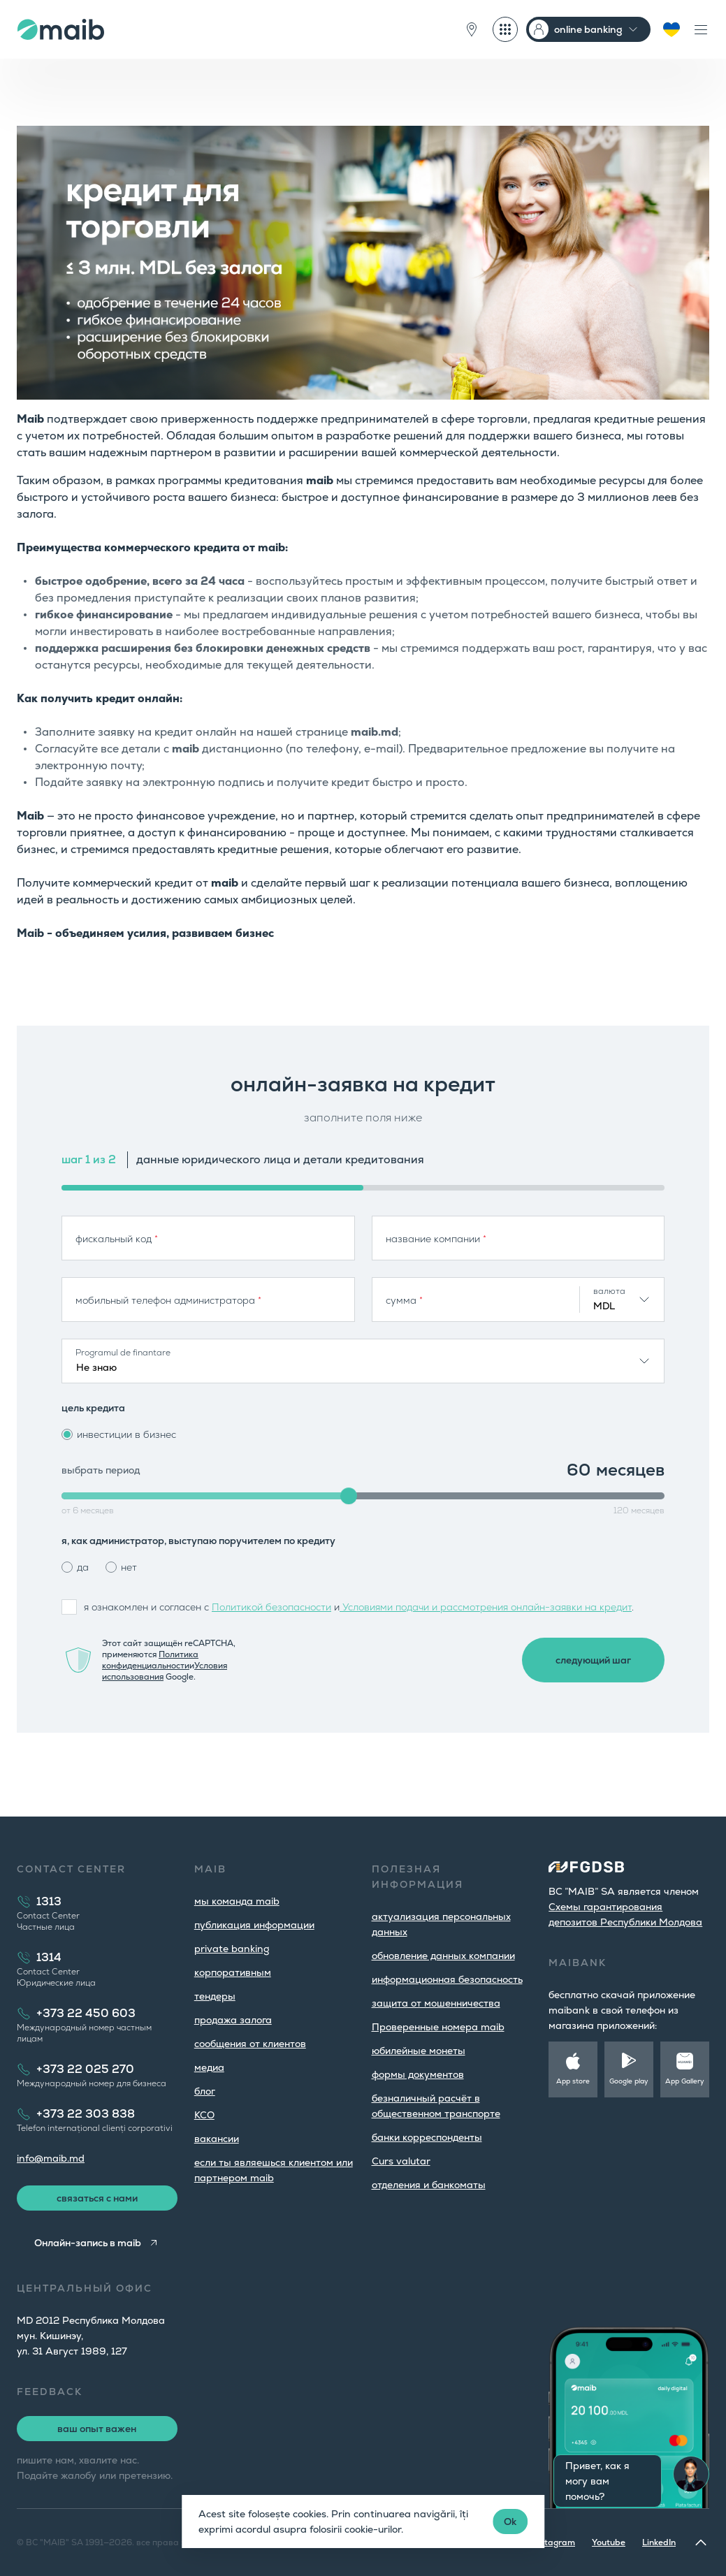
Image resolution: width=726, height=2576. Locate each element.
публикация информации (254, 1925)
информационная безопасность (447, 1979)
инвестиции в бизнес (126, 1434)
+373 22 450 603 (86, 2013)
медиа (209, 2067)
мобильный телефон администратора (168, 1300)
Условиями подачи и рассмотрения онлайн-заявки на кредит (486, 1607)
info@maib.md (51, 2158)
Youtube (608, 2542)
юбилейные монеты (418, 2050)
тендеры (214, 1996)
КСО (204, 2115)
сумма (404, 1300)
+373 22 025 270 (85, 2069)
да (83, 1567)
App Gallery (684, 2081)
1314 (48, 1957)
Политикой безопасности (271, 1607)
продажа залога (233, 2020)
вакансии (216, 2138)
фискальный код (116, 1238)
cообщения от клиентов (250, 2043)
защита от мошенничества (436, 2003)
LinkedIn (659, 2542)
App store (573, 2081)
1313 (48, 1901)
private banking (232, 1948)
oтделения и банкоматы (429, 2184)
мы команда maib (236, 1901)
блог (204, 2091)
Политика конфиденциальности (150, 1660)
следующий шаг (593, 1660)
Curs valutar (401, 2161)
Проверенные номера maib (438, 2027)
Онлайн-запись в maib (87, 2242)
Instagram (554, 2542)
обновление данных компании (443, 1955)
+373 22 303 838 (85, 2113)
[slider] (348, 1495)
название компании (436, 1238)
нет (129, 1567)
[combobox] (622, 1299)
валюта (609, 1291)
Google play (628, 2081)
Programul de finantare (122, 1352)
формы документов (418, 2074)
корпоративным (232, 1972)
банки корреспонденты (427, 2137)
